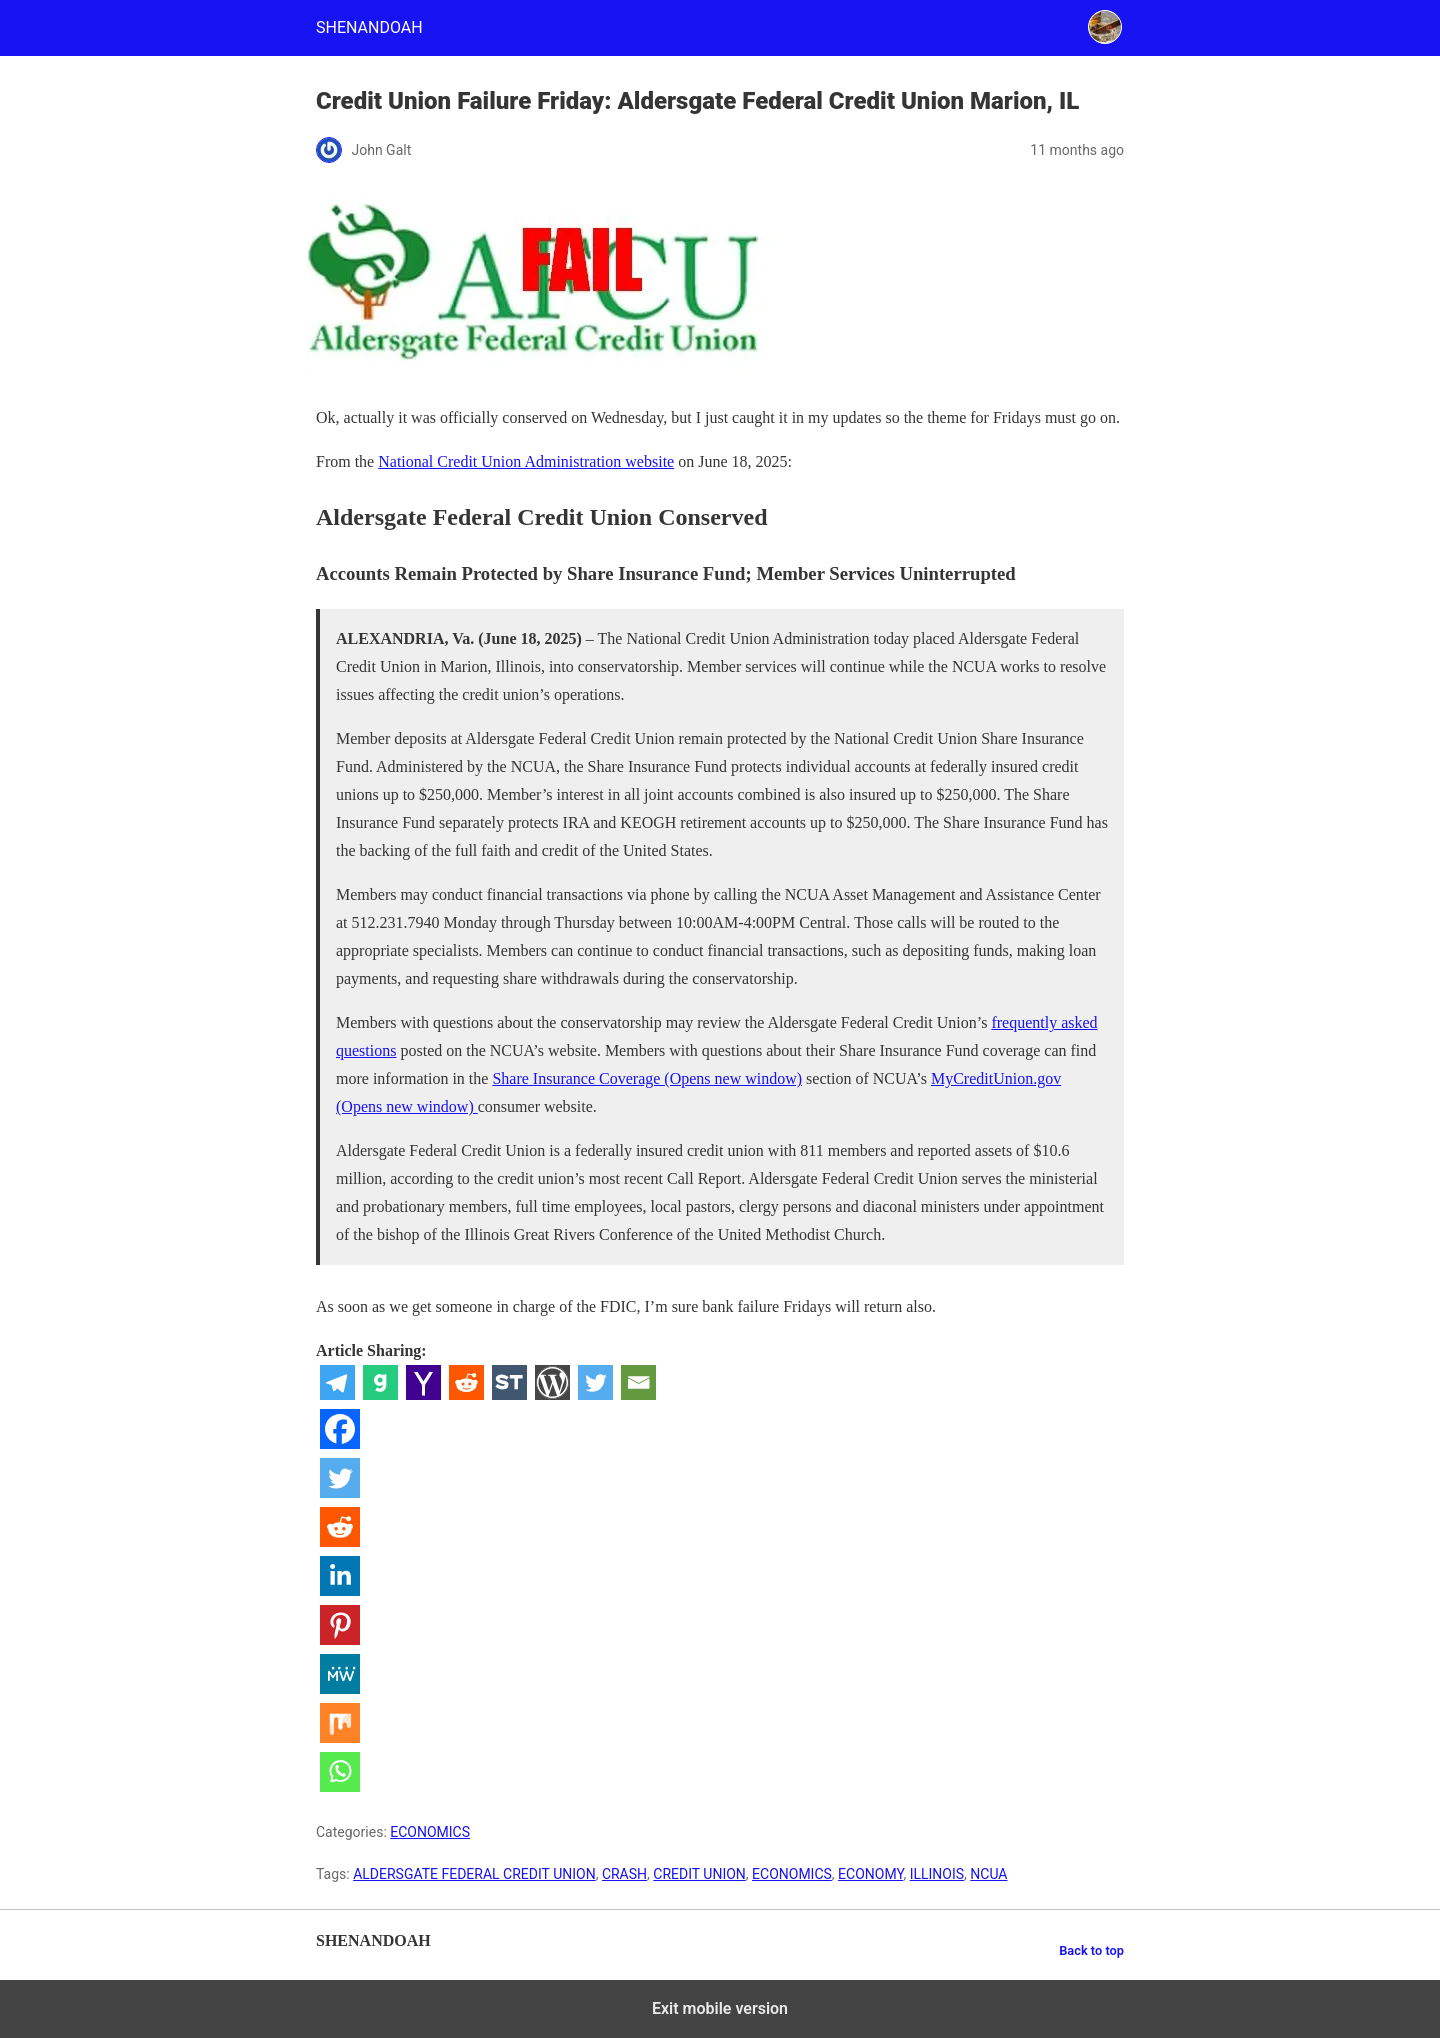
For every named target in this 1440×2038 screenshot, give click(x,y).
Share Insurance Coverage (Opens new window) (647, 1078)
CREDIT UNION (699, 1874)
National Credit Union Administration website (526, 461)
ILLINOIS (937, 1874)
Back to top (1091, 1950)
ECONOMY (870, 1874)
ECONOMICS (430, 1832)
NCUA (988, 1874)
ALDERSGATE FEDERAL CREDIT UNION (474, 1874)
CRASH (624, 1874)
